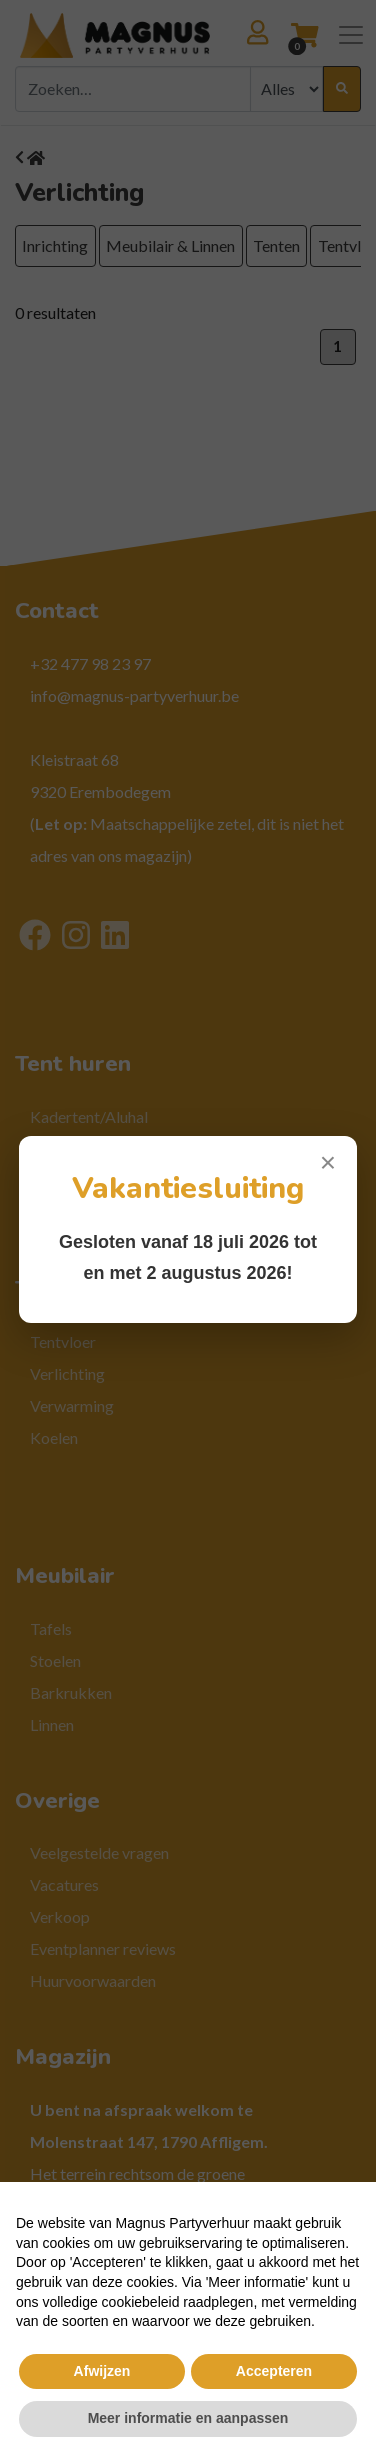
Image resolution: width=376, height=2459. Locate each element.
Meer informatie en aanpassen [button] (188, 2418)
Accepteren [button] (274, 2371)
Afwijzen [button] (102, 2371)
